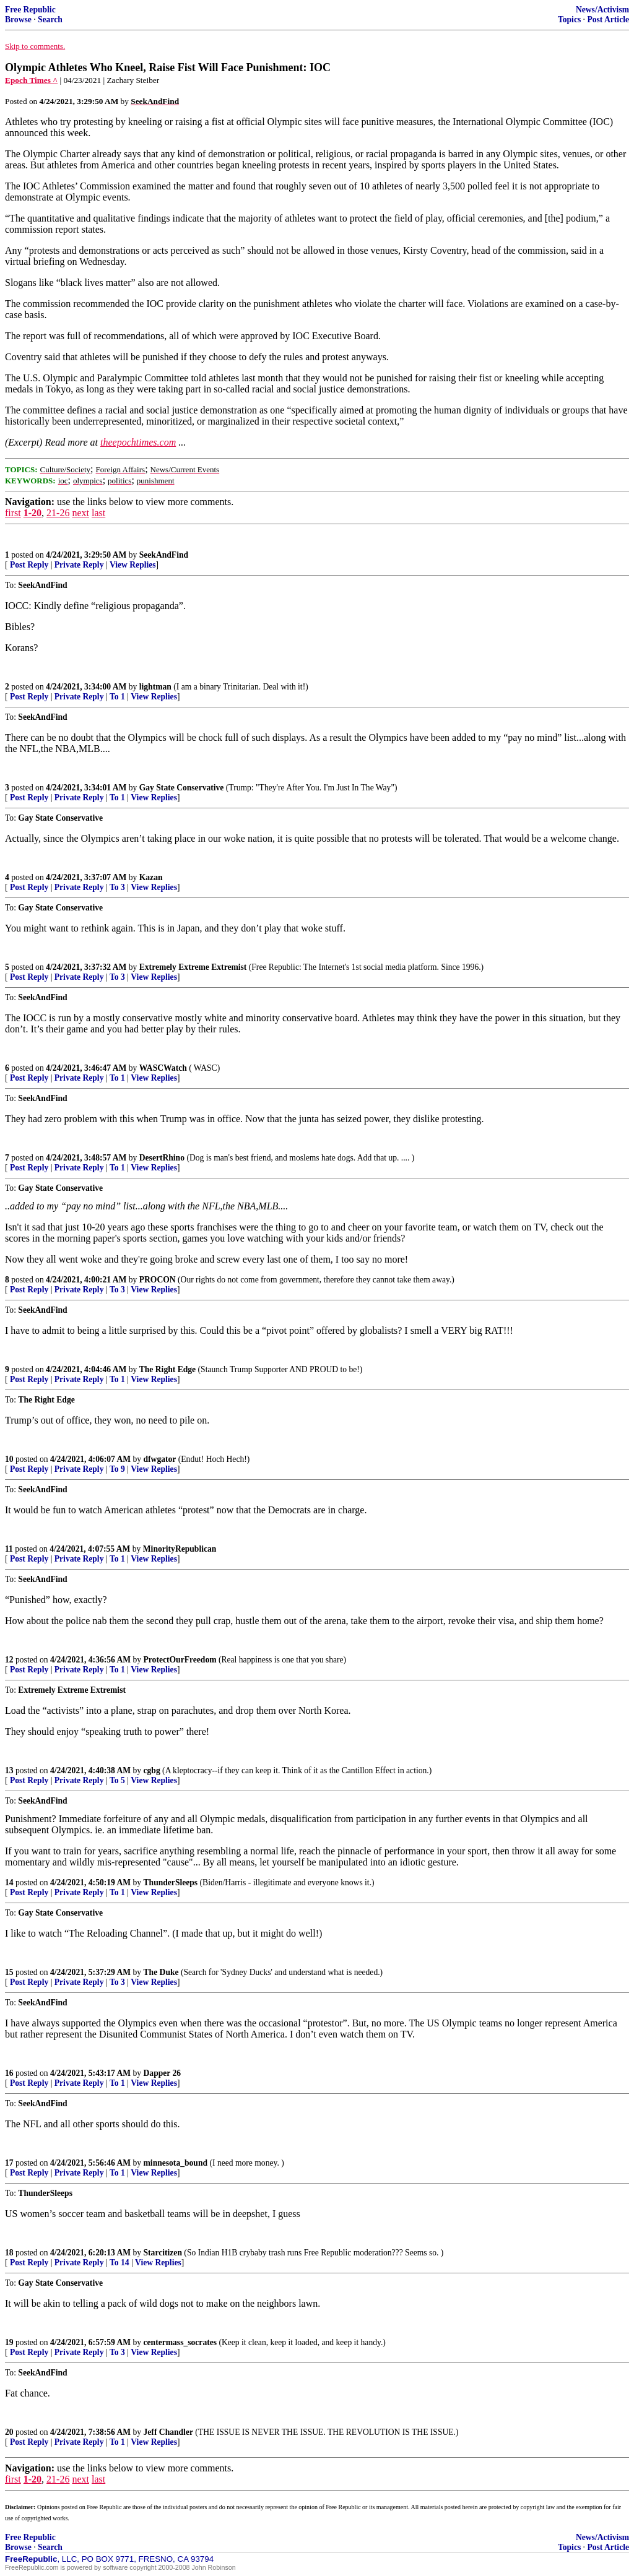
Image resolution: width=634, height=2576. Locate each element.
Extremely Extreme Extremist (193, 967)
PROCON (157, 1279)
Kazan (151, 877)
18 (9, 2252)
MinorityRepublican (180, 1549)
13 (9, 1770)
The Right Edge (167, 1369)
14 (9, 1882)
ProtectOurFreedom (180, 1659)
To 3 (117, 887)
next (80, 513)
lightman (155, 686)
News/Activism (602, 9)
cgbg (152, 1770)
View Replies (133, 564)
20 (9, 2432)
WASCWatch (163, 1068)
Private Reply (79, 564)
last (98, 513)
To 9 (117, 1469)
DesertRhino (162, 1157)
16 (9, 2073)
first (13, 513)
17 (9, 2163)
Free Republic (30, 9)
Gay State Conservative (181, 787)
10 (9, 1459)
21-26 (57, 513)
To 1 (117, 696)
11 (9, 1549)
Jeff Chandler (168, 2432)
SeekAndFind (163, 555)
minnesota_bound (176, 2163)
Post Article (608, 19)
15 (9, 1972)
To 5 (117, 1780)
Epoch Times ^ (31, 80)
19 (9, 2342)
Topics (569, 19)
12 (9, 1659)
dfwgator (160, 1459)
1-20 (32, 513)
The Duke (161, 1972)
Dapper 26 (162, 2073)
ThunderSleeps (171, 1882)
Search (50, 19)
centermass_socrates (180, 2342)
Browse (18, 19)
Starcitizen (163, 2252)
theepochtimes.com (138, 442)
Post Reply (29, 564)
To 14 (119, 2262)
